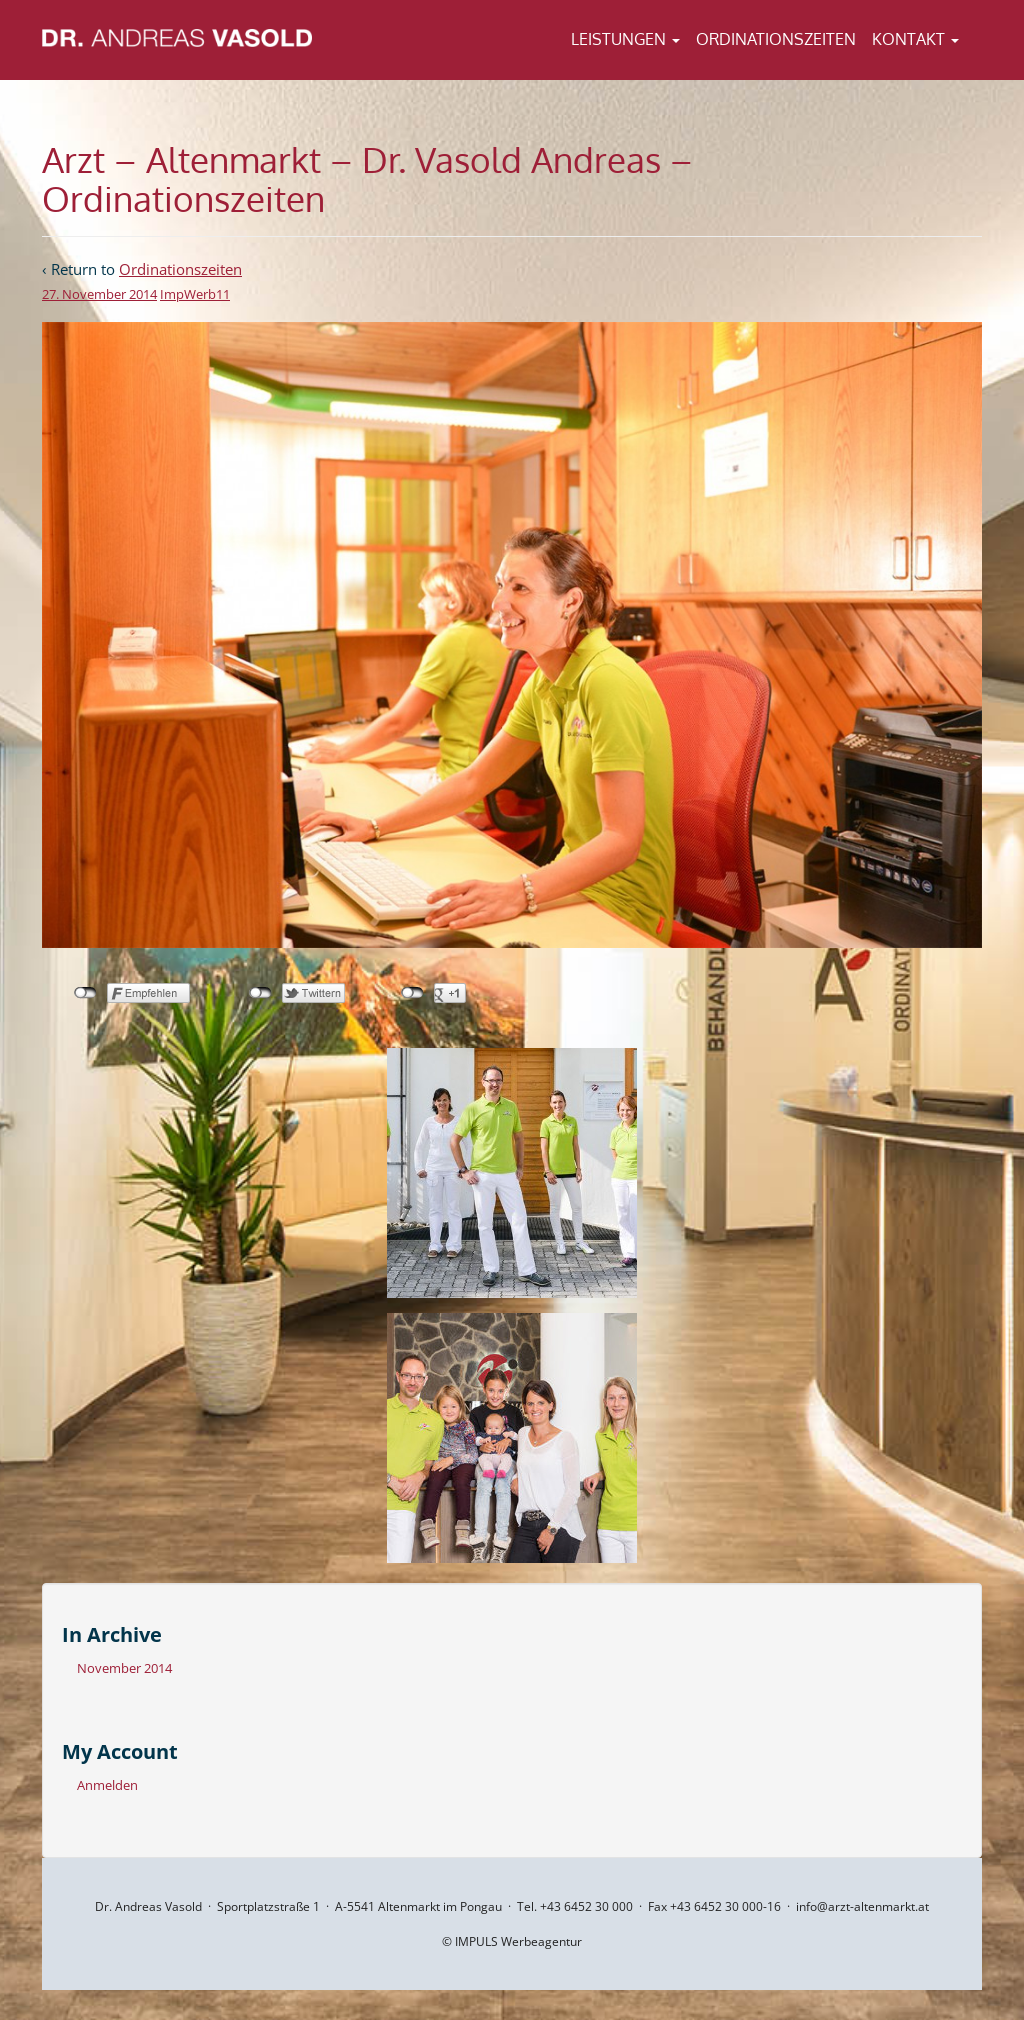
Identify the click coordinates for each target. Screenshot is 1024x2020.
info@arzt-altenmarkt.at (862, 1906)
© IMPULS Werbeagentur (512, 1941)
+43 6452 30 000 (586, 1906)
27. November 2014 (99, 294)
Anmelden (107, 1785)
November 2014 (124, 1668)
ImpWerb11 (195, 294)
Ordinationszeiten (776, 39)
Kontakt (915, 39)
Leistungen (625, 39)
